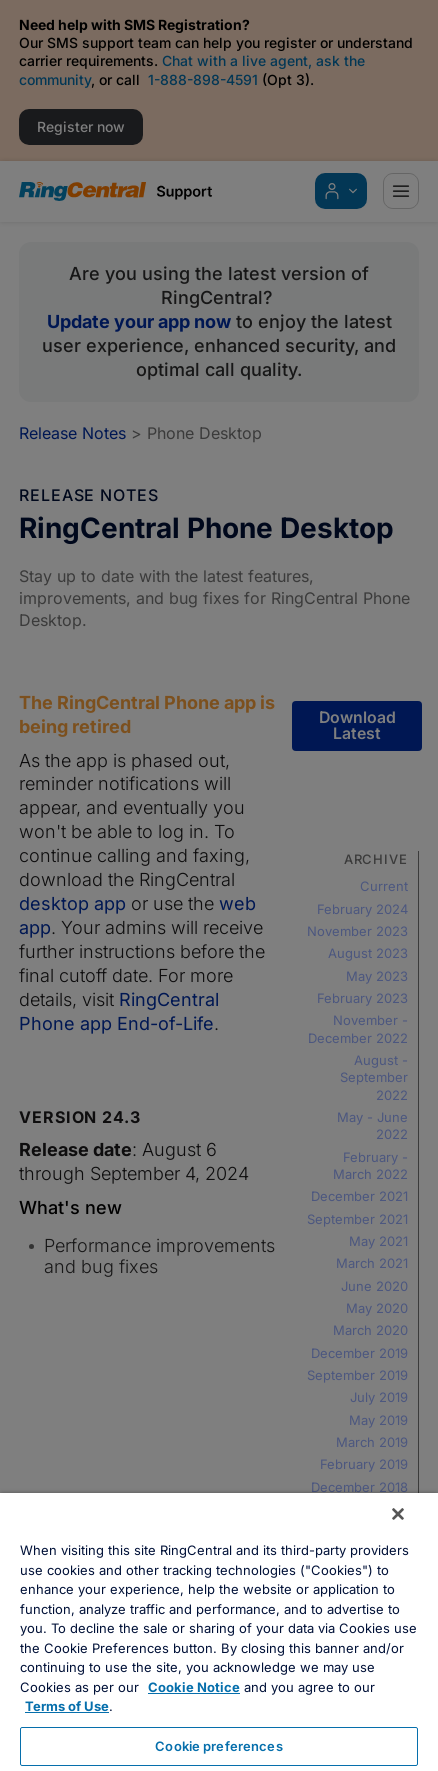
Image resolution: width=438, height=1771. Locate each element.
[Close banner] (398, 1514)
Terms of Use (67, 1706)
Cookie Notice (194, 1687)
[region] (219, 1632)
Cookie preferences (218, 1746)
